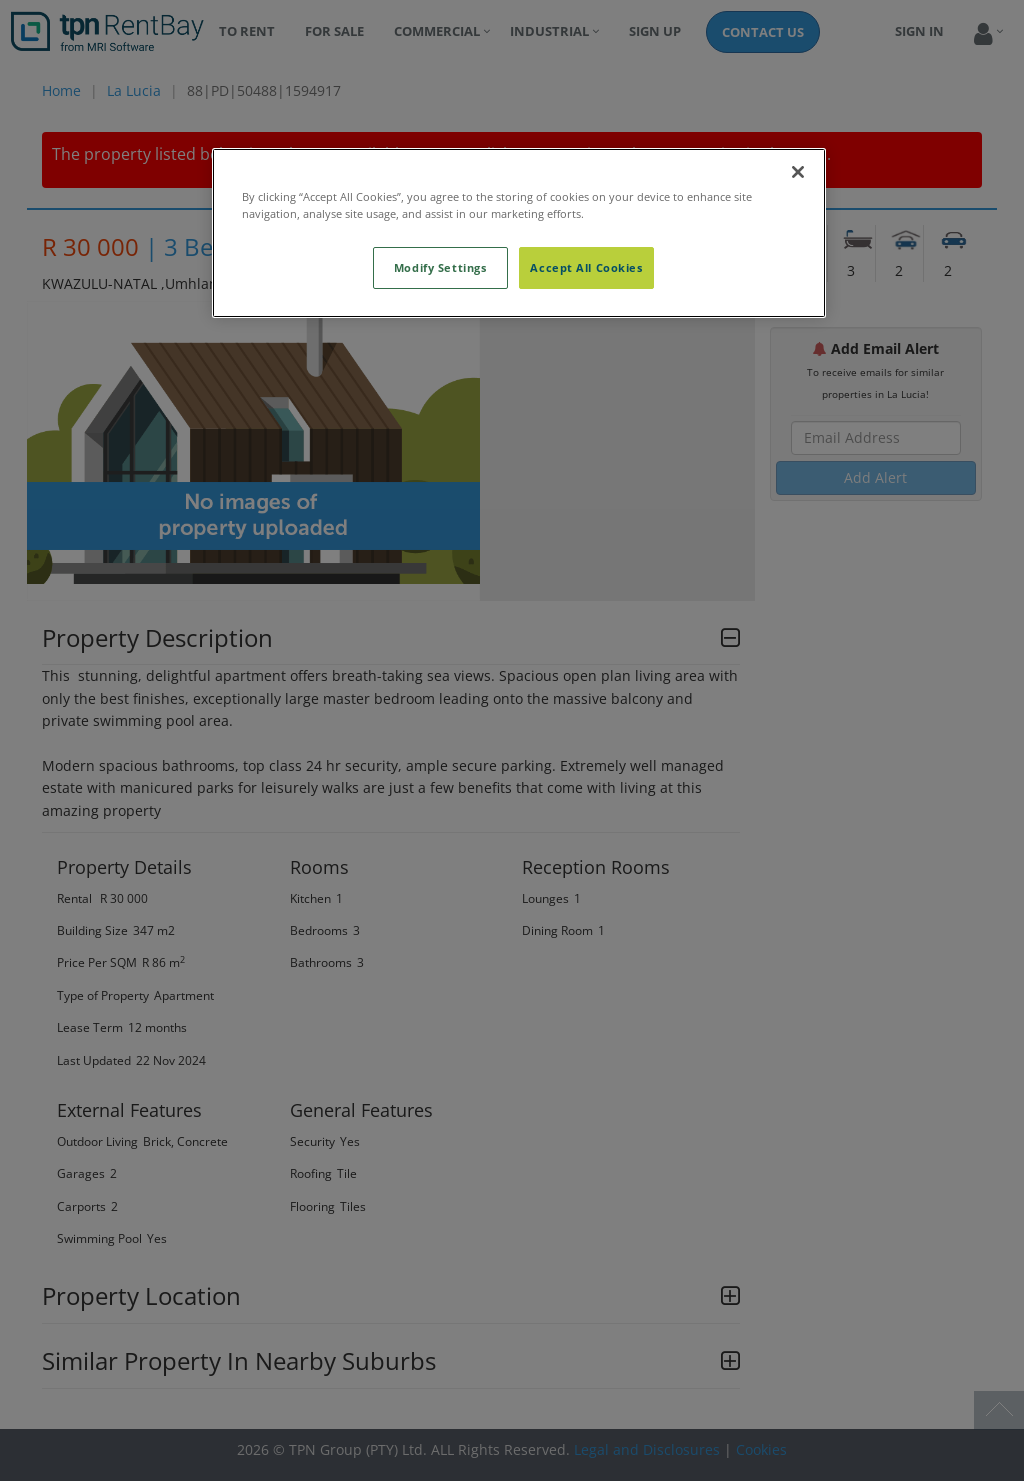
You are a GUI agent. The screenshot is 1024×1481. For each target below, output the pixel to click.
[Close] (798, 172)
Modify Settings (440, 267)
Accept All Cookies (586, 267)
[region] (519, 233)
